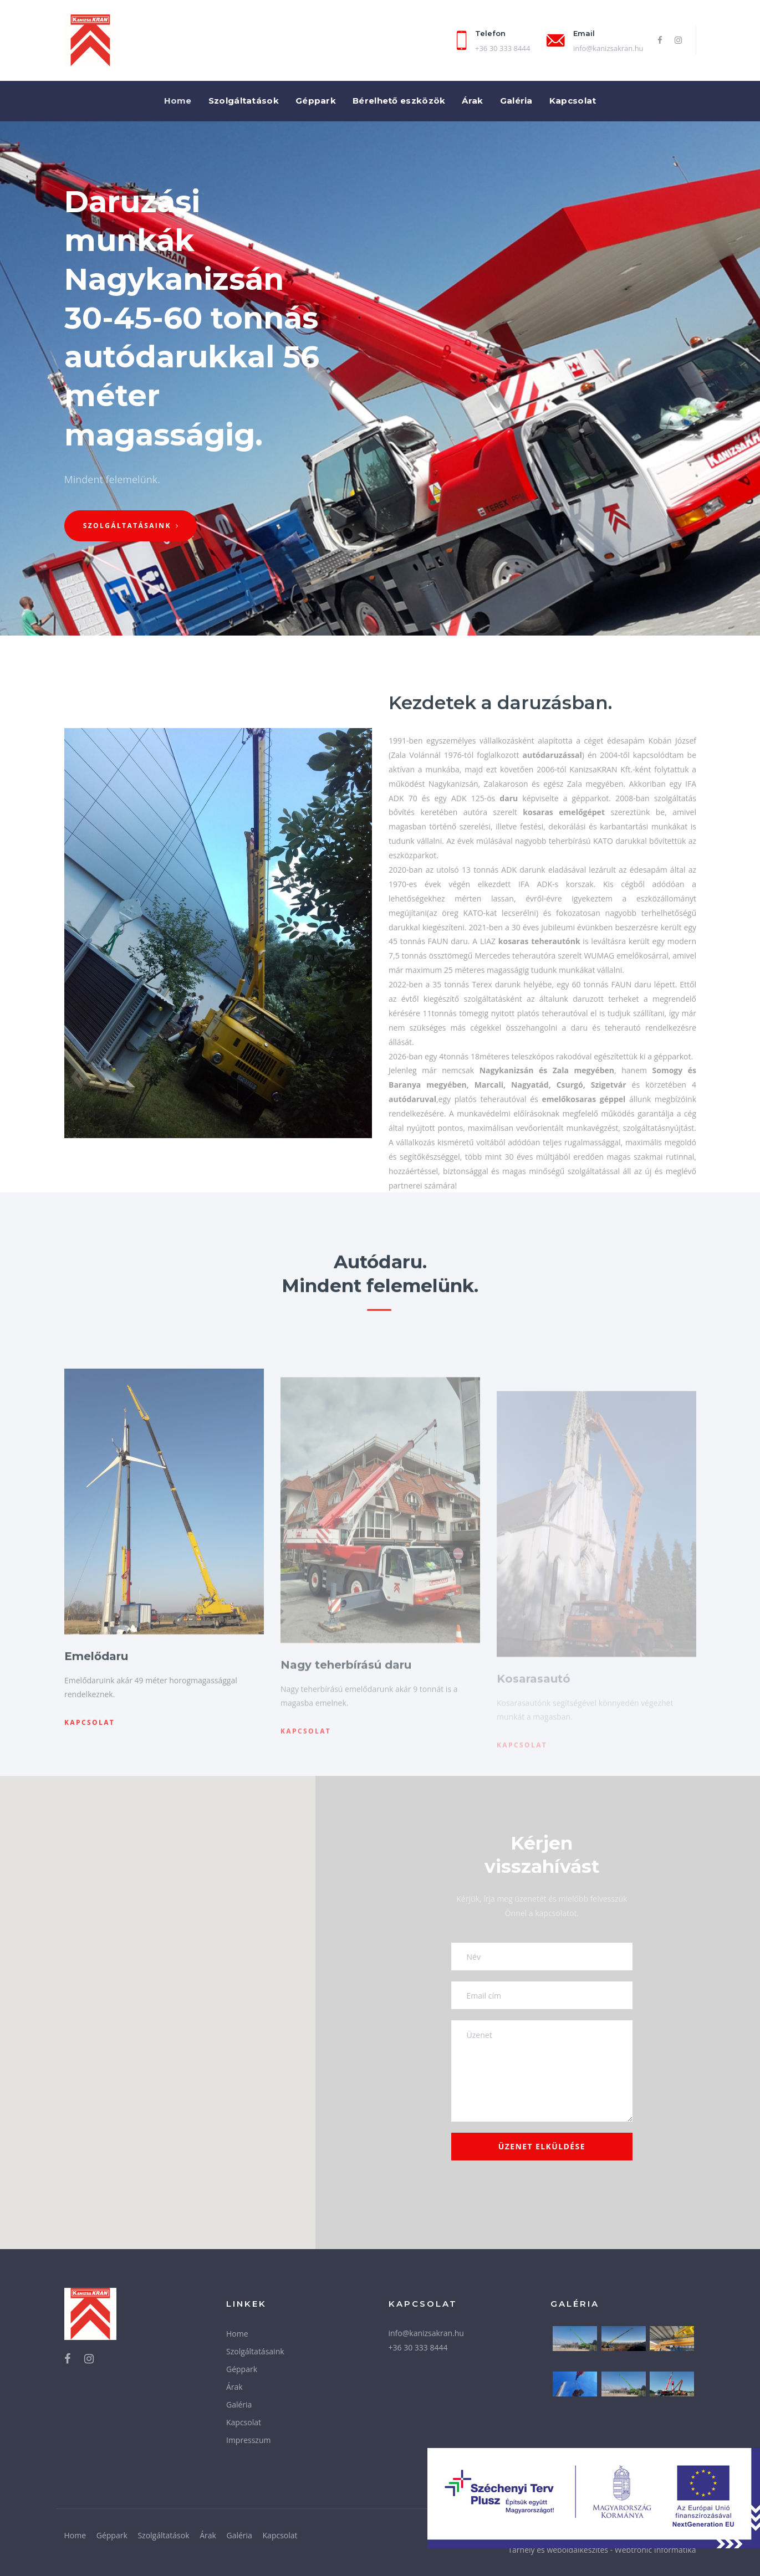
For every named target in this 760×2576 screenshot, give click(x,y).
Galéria (239, 2404)
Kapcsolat (243, 2422)
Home (237, 2333)
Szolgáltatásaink (255, 2351)
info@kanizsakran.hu (608, 48)
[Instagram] (678, 39)
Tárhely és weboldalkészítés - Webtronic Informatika (602, 2549)
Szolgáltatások (163, 2535)
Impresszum (248, 2440)
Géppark (241, 2369)
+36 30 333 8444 (418, 2347)
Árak (234, 2387)
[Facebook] (659, 39)
